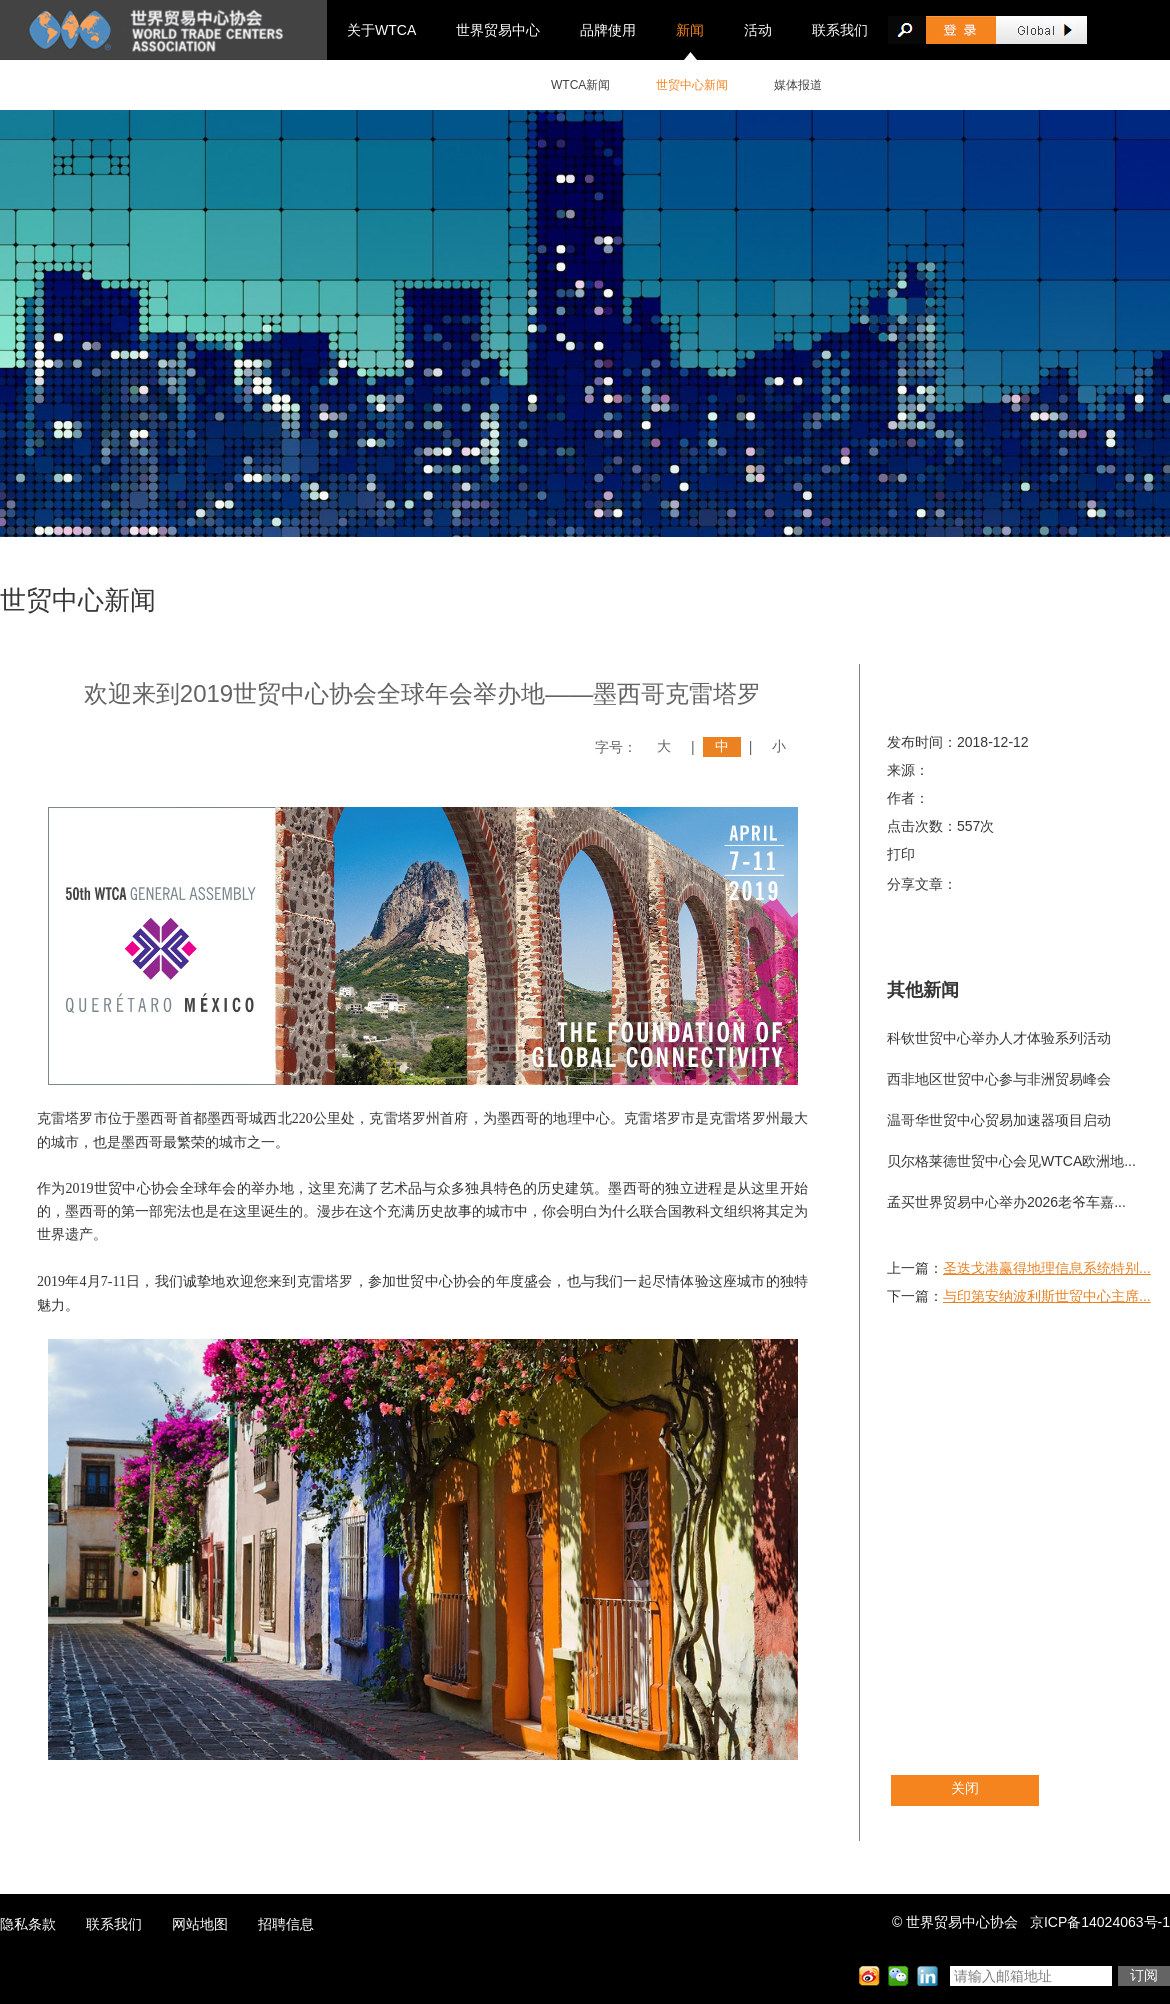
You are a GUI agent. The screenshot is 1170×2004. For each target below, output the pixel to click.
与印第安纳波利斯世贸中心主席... (1047, 1296)
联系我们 (840, 30)
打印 (901, 854)
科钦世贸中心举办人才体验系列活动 (999, 1038)
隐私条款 (28, 1924)
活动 (758, 30)
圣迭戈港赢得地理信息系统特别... (1047, 1268)
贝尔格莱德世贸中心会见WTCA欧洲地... (1011, 1161)
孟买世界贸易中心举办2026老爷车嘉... (1006, 1202)
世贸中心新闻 (692, 85)
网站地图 (200, 1924)
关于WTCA (381, 30)
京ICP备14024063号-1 (1100, 1922)
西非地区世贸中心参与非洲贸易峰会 (999, 1079)
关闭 (965, 1788)
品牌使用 (608, 30)
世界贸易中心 (498, 30)
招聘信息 (286, 1924)
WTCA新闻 (580, 85)
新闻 (690, 30)
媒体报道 (798, 85)
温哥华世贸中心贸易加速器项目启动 (999, 1120)
